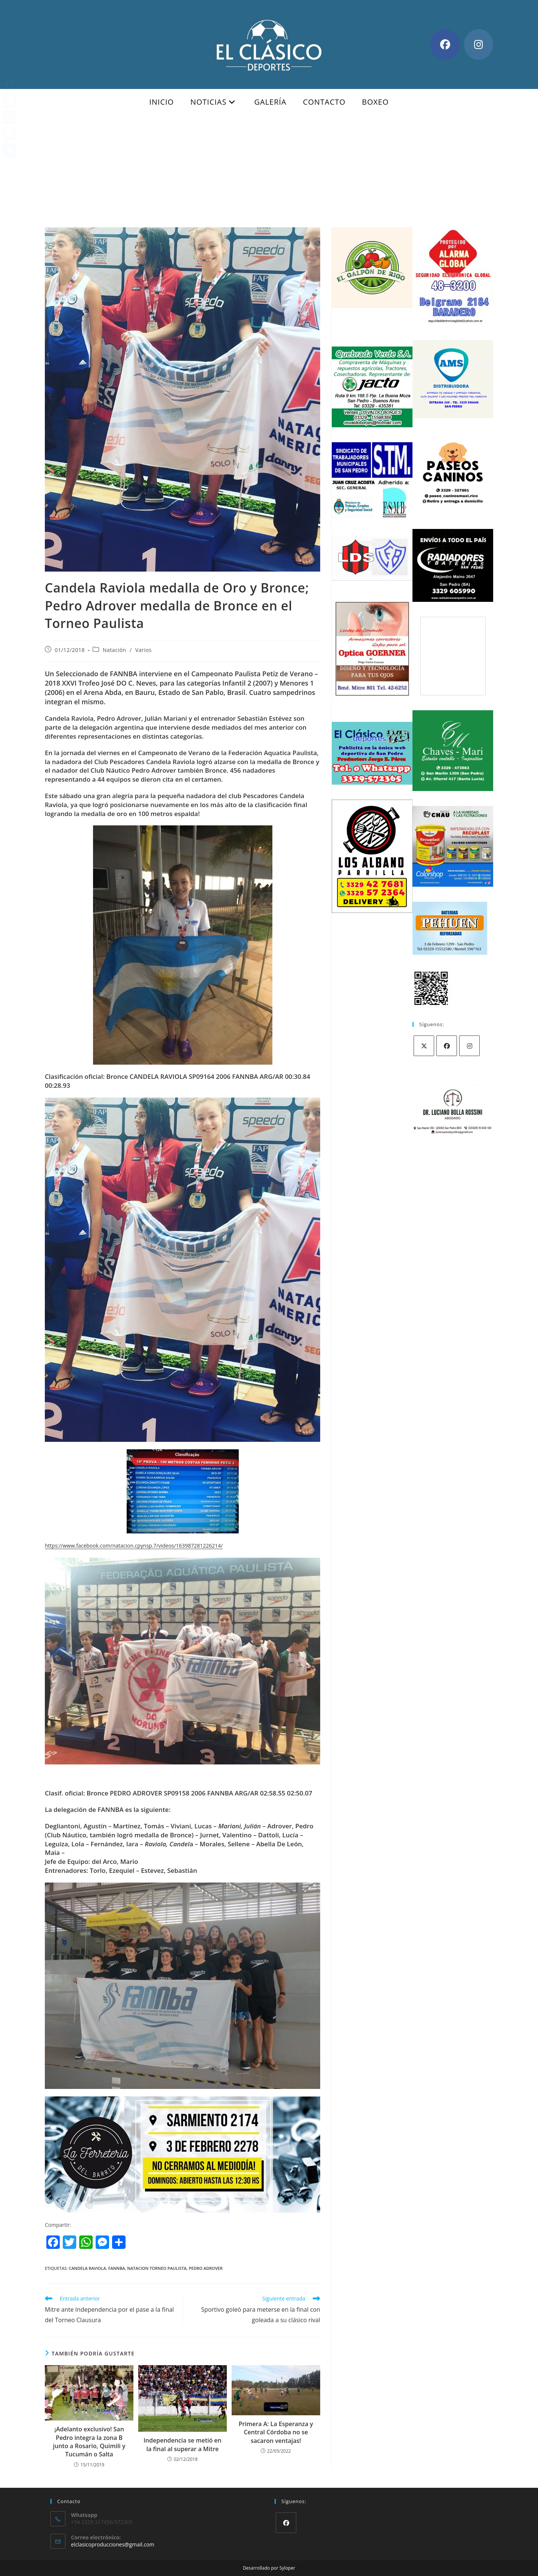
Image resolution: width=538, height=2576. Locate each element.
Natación (114, 649)
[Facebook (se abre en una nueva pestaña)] (445, 44)
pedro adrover (206, 2268)
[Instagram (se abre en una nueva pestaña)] (478, 44)
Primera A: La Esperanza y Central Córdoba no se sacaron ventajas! (276, 2432)
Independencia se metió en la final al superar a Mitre (182, 2444)
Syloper (287, 2568)
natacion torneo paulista (156, 2268)
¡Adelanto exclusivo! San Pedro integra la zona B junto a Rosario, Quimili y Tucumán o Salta (89, 2441)
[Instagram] (469, 1045)
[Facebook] (446, 1045)
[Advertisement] (269, 171)
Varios (143, 649)
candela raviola (87, 2268)
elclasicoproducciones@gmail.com (112, 2544)
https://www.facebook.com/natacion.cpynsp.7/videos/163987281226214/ (134, 1545)
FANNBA (116, 2268)
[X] (424, 1045)
